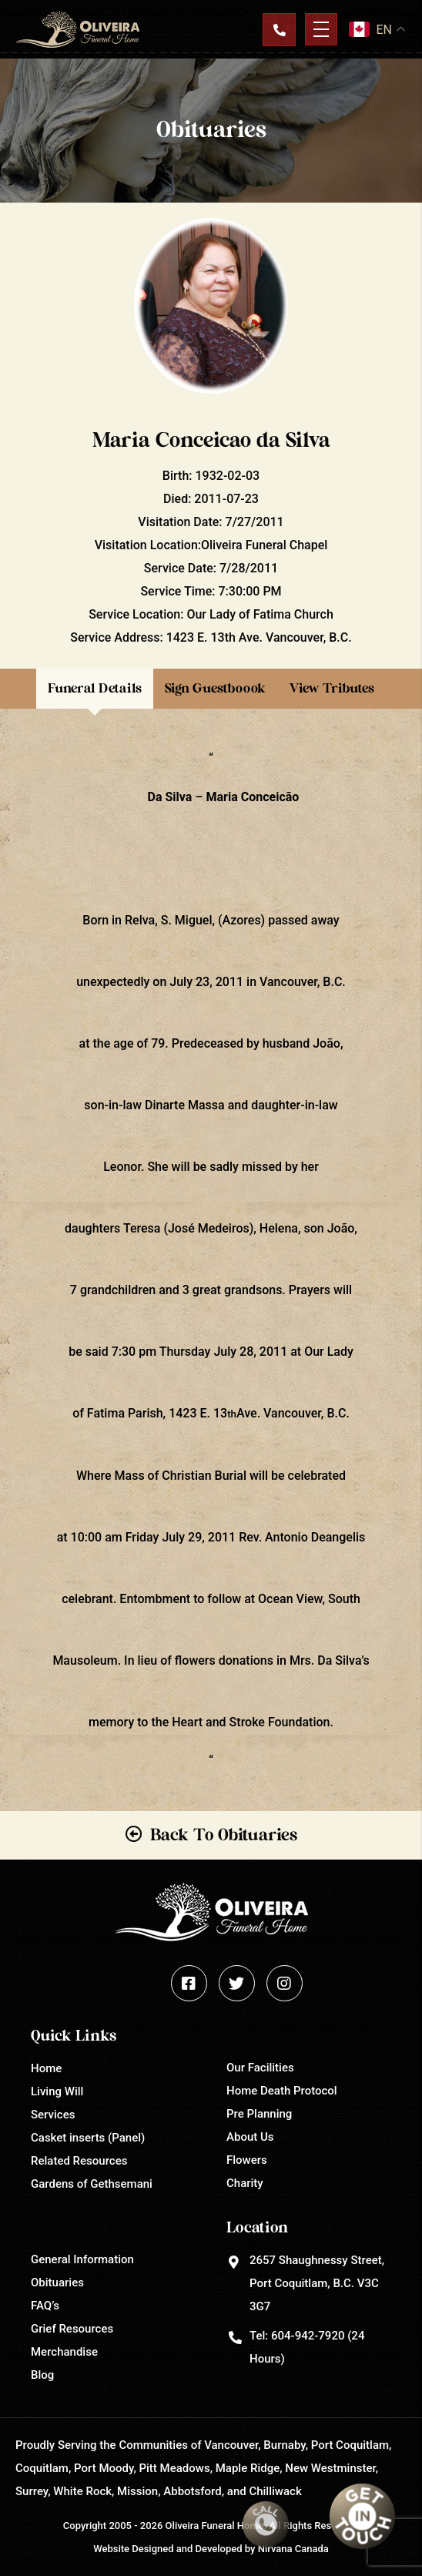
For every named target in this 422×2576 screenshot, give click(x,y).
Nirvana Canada (293, 2548)
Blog (42, 2375)
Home (46, 2068)
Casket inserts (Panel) (88, 2138)
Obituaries (57, 2282)
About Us (250, 2137)
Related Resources (79, 2161)
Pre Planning (259, 2114)
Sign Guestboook (215, 688)
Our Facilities (260, 2068)
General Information (82, 2259)
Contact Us (279, 29)
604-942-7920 (307, 2336)
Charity (244, 2183)
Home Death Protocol (281, 2091)
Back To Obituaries (223, 1834)
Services (53, 2115)
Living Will (57, 2091)
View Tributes (331, 688)
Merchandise (64, 2352)
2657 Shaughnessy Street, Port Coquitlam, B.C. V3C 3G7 (317, 2283)
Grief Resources (72, 2329)
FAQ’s (45, 2306)
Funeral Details (95, 688)
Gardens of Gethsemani (91, 2184)
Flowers (246, 2160)
